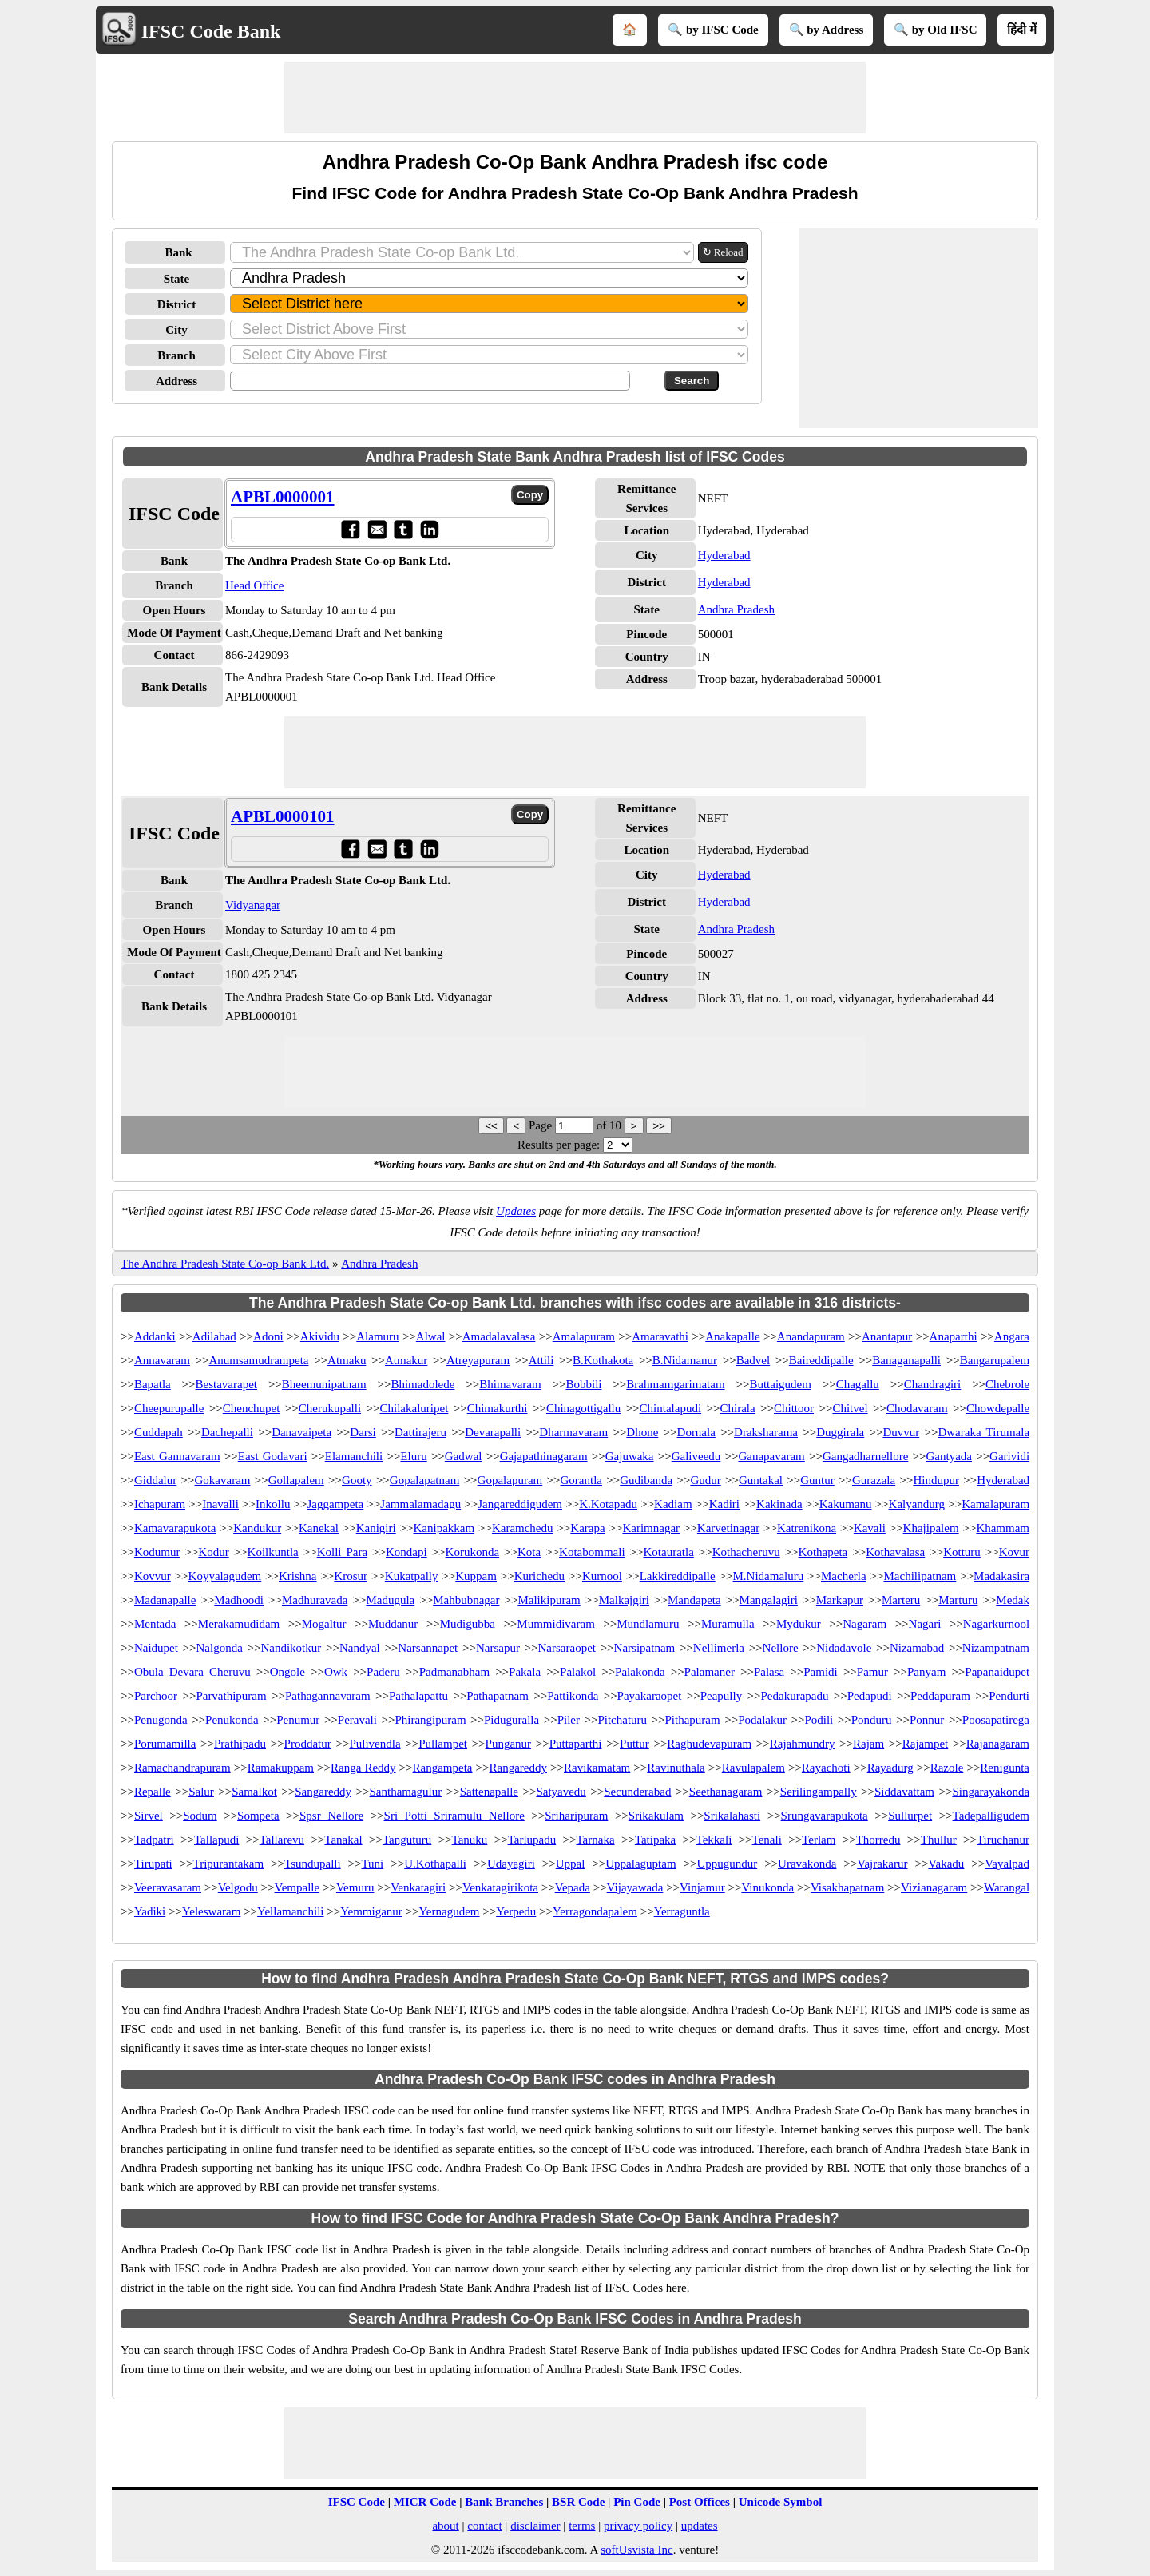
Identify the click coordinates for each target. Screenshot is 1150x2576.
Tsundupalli (312, 1863)
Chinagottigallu (583, 1408)
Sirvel (148, 1815)
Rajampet (925, 1743)
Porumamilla (165, 1743)
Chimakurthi (497, 1408)
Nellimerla (718, 1647)
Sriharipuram (576, 1815)
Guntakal (761, 1480)
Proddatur (307, 1743)
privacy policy (638, 2525)
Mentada (155, 1623)
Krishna (298, 1576)
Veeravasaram (167, 1887)
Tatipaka (655, 1839)
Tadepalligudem (991, 1815)
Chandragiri (933, 1384)
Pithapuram (692, 1719)
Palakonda (639, 1671)
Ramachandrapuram (182, 1767)
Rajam (868, 1743)
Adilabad (214, 1336)
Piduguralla (511, 1719)
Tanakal (343, 1839)
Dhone (642, 1432)
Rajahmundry (802, 1743)
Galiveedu (696, 1456)
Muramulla (728, 1623)
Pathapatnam (497, 1695)
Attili (541, 1360)
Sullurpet (910, 1815)
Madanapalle (165, 1600)
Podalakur (762, 1719)
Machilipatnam (919, 1576)
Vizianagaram (934, 1887)
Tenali (767, 1839)
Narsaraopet (567, 1647)
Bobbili (583, 1384)
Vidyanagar (252, 905)
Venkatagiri (418, 1887)
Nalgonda (219, 1647)
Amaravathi (660, 1336)
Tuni (372, 1863)
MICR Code (425, 2501)
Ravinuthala (675, 1767)
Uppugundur (726, 1863)
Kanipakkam (443, 1528)
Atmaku (346, 1360)
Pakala (525, 1671)
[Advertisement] (575, 97)
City (176, 329)
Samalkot (254, 1791)
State (177, 278)
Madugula (390, 1600)
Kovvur (152, 1576)
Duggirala (840, 1432)
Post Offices (699, 2501)
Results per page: (559, 1144)
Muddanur (393, 1623)
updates (699, 2525)
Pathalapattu (418, 1695)
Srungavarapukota (824, 1815)
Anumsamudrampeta (259, 1360)
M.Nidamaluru (767, 1576)
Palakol (578, 1671)
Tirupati (153, 1863)
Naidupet (156, 1647)
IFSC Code (356, 2501)
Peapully (721, 1695)
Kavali (870, 1528)
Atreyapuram (478, 1360)
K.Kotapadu (608, 1504)
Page (542, 1125)
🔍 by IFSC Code (713, 29)
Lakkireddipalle (678, 1576)
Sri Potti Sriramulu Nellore (454, 1815)
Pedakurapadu (795, 1695)
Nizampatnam (995, 1647)
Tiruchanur (1003, 1839)
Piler (568, 1719)
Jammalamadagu (420, 1504)
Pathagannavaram (328, 1695)
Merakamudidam (239, 1623)
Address (176, 381)
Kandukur (257, 1528)
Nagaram (864, 1623)
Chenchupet (251, 1408)
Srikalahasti (732, 1815)
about (445, 2525)
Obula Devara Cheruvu (192, 1671)
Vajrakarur (882, 1863)
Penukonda (232, 1719)
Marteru (901, 1600)
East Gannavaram (177, 1456)
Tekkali (714, 1839)
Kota (529, 1552)
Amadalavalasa (499, 1336)
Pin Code (636, 2501)
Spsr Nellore (331, 1815)
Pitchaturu (622, 1719)
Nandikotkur (290, 1647)
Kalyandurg (917, 1504)
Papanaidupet (997, 1671)
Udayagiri (511, 1863)
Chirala (737, 1408)
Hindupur (936, 1480)
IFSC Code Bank (211, 31)
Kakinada (779, 1504)
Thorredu (878, 1839)
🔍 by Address (826, 29)
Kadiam (673, 1504)
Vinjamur (702, 1887)
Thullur (939, 1839)
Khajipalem (931, 1528)
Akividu (319, 1336)
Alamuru (377, 1336)
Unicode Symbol (781, 2501)
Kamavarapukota (175, 1528)
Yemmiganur (371, 1911)
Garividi (1009, 1456)
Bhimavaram (510, 1384)
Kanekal (319, 1528)
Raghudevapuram (709, 1743)
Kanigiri (376, 1528)
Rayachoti (826, 1767)
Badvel (753, 1360)
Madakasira (1001, 1576)
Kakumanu (845, 1504)
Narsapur (498, 1647)
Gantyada (948, 1456)
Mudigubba (467, 1623)
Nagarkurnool (996, 1623)
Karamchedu (522, 1528)
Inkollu (273, 1504)
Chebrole (1007, 1384)
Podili (818, 1719)
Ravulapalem (753, 1767)
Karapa (587, 1528)
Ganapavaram (771, 1456)
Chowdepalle (997, 1408)
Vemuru (355, 1887)
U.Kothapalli (435, 1863)
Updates (516, 1211)
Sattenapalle (489, 1791)
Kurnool (602, 1576)
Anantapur (887, 1336)
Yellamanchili (290, 1911)
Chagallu (857, 1384)
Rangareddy (518, 1767)
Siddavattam (904, 1791)
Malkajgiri (624, 1600)
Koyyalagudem (225, 1576)
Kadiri (724, 1504)
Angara (1011, 1336)
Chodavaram (917, 1408)
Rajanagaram (997, 1743)
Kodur (213, 1552)
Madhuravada (314, 1600)
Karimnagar (651, 1528)
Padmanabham (454, 1671)
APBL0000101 (283, 816)
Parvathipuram (231, 1695)
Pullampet (442, 1743)
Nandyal (359, 1647)
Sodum (200, 1815)
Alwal (431, 1336)
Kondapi (406, 1552)
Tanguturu (407, 1839)
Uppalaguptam (640, 1863)
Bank (178, 252)
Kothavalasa (895, 1552)
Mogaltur (324, 1623)
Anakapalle (732, 1336)
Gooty (357, 1480)
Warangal (1006, 1887)
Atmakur (406, 1360)
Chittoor (794, 1408)
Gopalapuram (510, 1480)
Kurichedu (539, 1576)
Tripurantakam (228, 1863)
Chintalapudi (671, 1408)
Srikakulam (656, 1815)
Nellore (781, 1647)
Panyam (926, 1671)
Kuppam (476, 1576)
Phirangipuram (430, 1719)
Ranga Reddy (363, 1767)
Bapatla (152, 1384)
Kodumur (157, 1552)
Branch (176, 355)
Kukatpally (411, 1576)
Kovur (1014, 1552)
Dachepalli (227, 1432)
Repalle (152, 1791)
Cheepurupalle (169, 1408)
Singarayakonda (990, 1791)
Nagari (925, 1623)
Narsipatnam (645, 1647)
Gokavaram (223, 1480)
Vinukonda (767, 1887)
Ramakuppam (281, 1767)
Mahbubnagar (466, 1600)
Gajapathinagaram (544, 1456)
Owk (335, 1671)
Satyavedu (560, 1791)
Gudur (705, 1480)
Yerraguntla (682, 1911)
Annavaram (162, 1360)
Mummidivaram (556, 1623)
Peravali (357, 1719)
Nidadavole (843, 1647)
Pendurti (1009, 1695)
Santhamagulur (405, 1791)
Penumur (297, 1719)
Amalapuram (584, 1336)
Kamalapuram (995, 1504)
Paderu (383, 1671)
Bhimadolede (422, 1384)
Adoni (268, 1336)
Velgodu (238, 1887)
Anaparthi (954, 1336)
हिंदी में (1022, 29)
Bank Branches (504, 2501)
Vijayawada (635, 1887)
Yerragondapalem (595, 1911)
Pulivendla (374, 1743)
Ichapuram (159, 1504)
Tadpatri (154, 1839)
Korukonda (473, 1552)
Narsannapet (428, 1647)
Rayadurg (890, 1767)
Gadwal (463, 1456)
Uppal (570, 1863)
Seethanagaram (726, 1791)
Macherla (843, 1576)
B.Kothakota (603, 1360)
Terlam (818, 1839)
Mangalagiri (769, 1600)
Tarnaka (595, 1839)
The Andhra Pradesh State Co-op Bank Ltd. (225, 1263)
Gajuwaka (629, 1456)
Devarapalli (493, 1432)
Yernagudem (449, 1911)
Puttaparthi (575, 1743)
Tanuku (470, 1839)
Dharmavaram (573, 1432)
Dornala (696, 1432)
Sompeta (258, 1815)
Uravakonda (807, 1863)
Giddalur (155, 1480)
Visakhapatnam (847, 1887)
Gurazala (873, 1480)
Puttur (634, 1743)
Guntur (817, 1480)
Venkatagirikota (500, 1887)
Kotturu (962, 1552)
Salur (201, 1791)
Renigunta (1004, 1767)
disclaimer (535, 2525)
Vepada (572, 1887)
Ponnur (927, 1719)
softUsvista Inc (636, 2549)
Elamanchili (354, 1456)
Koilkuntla (273, 1552)
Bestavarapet (226, 1384)
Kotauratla (668, 1552)
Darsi (363, 1432)
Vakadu (946, 1863)
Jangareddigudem (520, 1504)
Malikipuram (549, 1600)
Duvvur (900, 1432)
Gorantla (581, 1480)
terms (582, 2525)
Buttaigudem (780, 1384)
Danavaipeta (301, 1432)
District (176, 304)
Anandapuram (811, 1336)
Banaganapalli (906, 1360)
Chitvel (849, 1408)
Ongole (287, 1671)
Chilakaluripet (414, 1408)
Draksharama (766, 1432)
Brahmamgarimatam (675, 1384)
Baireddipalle (821, 1360)
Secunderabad (637, 1791)
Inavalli (220, 1504)
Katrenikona (806, 1528)
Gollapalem (296, 1480)
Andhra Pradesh (736, 609)
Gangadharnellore (865, 1456)
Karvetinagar (728, 1528)
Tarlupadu (532, 1839)
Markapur (839, 1600)
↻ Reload (723, 252)
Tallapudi (216, 1839)
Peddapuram (940, 1695)
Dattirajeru (420, 1432)
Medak (1012, 1600)
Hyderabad (724, 555)
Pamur (872, 1671)
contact (484, 2525)
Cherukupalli (330, 1408)
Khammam (1002, 1528)
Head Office (254, 585)
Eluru (413, 1456)
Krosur (350, 1576)
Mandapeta (694, 1600)
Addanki (155, 1336)
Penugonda (161, 1719)
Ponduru (871, 1719)
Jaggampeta (335, 1504)
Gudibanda (646, 1480)
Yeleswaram (211, 1911)
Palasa (769, 1671)
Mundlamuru (648, 1623)
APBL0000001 (283, 496)
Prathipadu (240, 1743)
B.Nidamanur (684, 1360)
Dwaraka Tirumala (983, 1432)
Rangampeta (443, 1767)
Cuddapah (158, 1432)
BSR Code (578, 2501)
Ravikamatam (597, 1767)
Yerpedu (516, 1911)
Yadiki (149, 1911)
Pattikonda (572, 1695)
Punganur (509, 1743)
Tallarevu (282, 1839)
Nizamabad (917, 1647)
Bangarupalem (994, 1360)
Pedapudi (869, 1695)
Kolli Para (342, 1552)
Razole (947, 1767)
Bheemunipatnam (324, 1384)
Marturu (958, 1600)
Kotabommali (592, 1552)
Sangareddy (323, 1791)
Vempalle (297, 1887)
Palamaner (709, 1671)
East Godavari (272, 1456)
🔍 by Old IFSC (935, 29)
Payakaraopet (649, 1695)
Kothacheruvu (746, 1552)
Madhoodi (239, 1600)
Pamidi (820, 1671)
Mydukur (798, 1623)
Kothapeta (823, 1552)
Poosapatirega (995, 1719)
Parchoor (155, 1695)
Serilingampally (818, 1791)
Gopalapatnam (424, 1480)
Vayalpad (1007, 1863)
